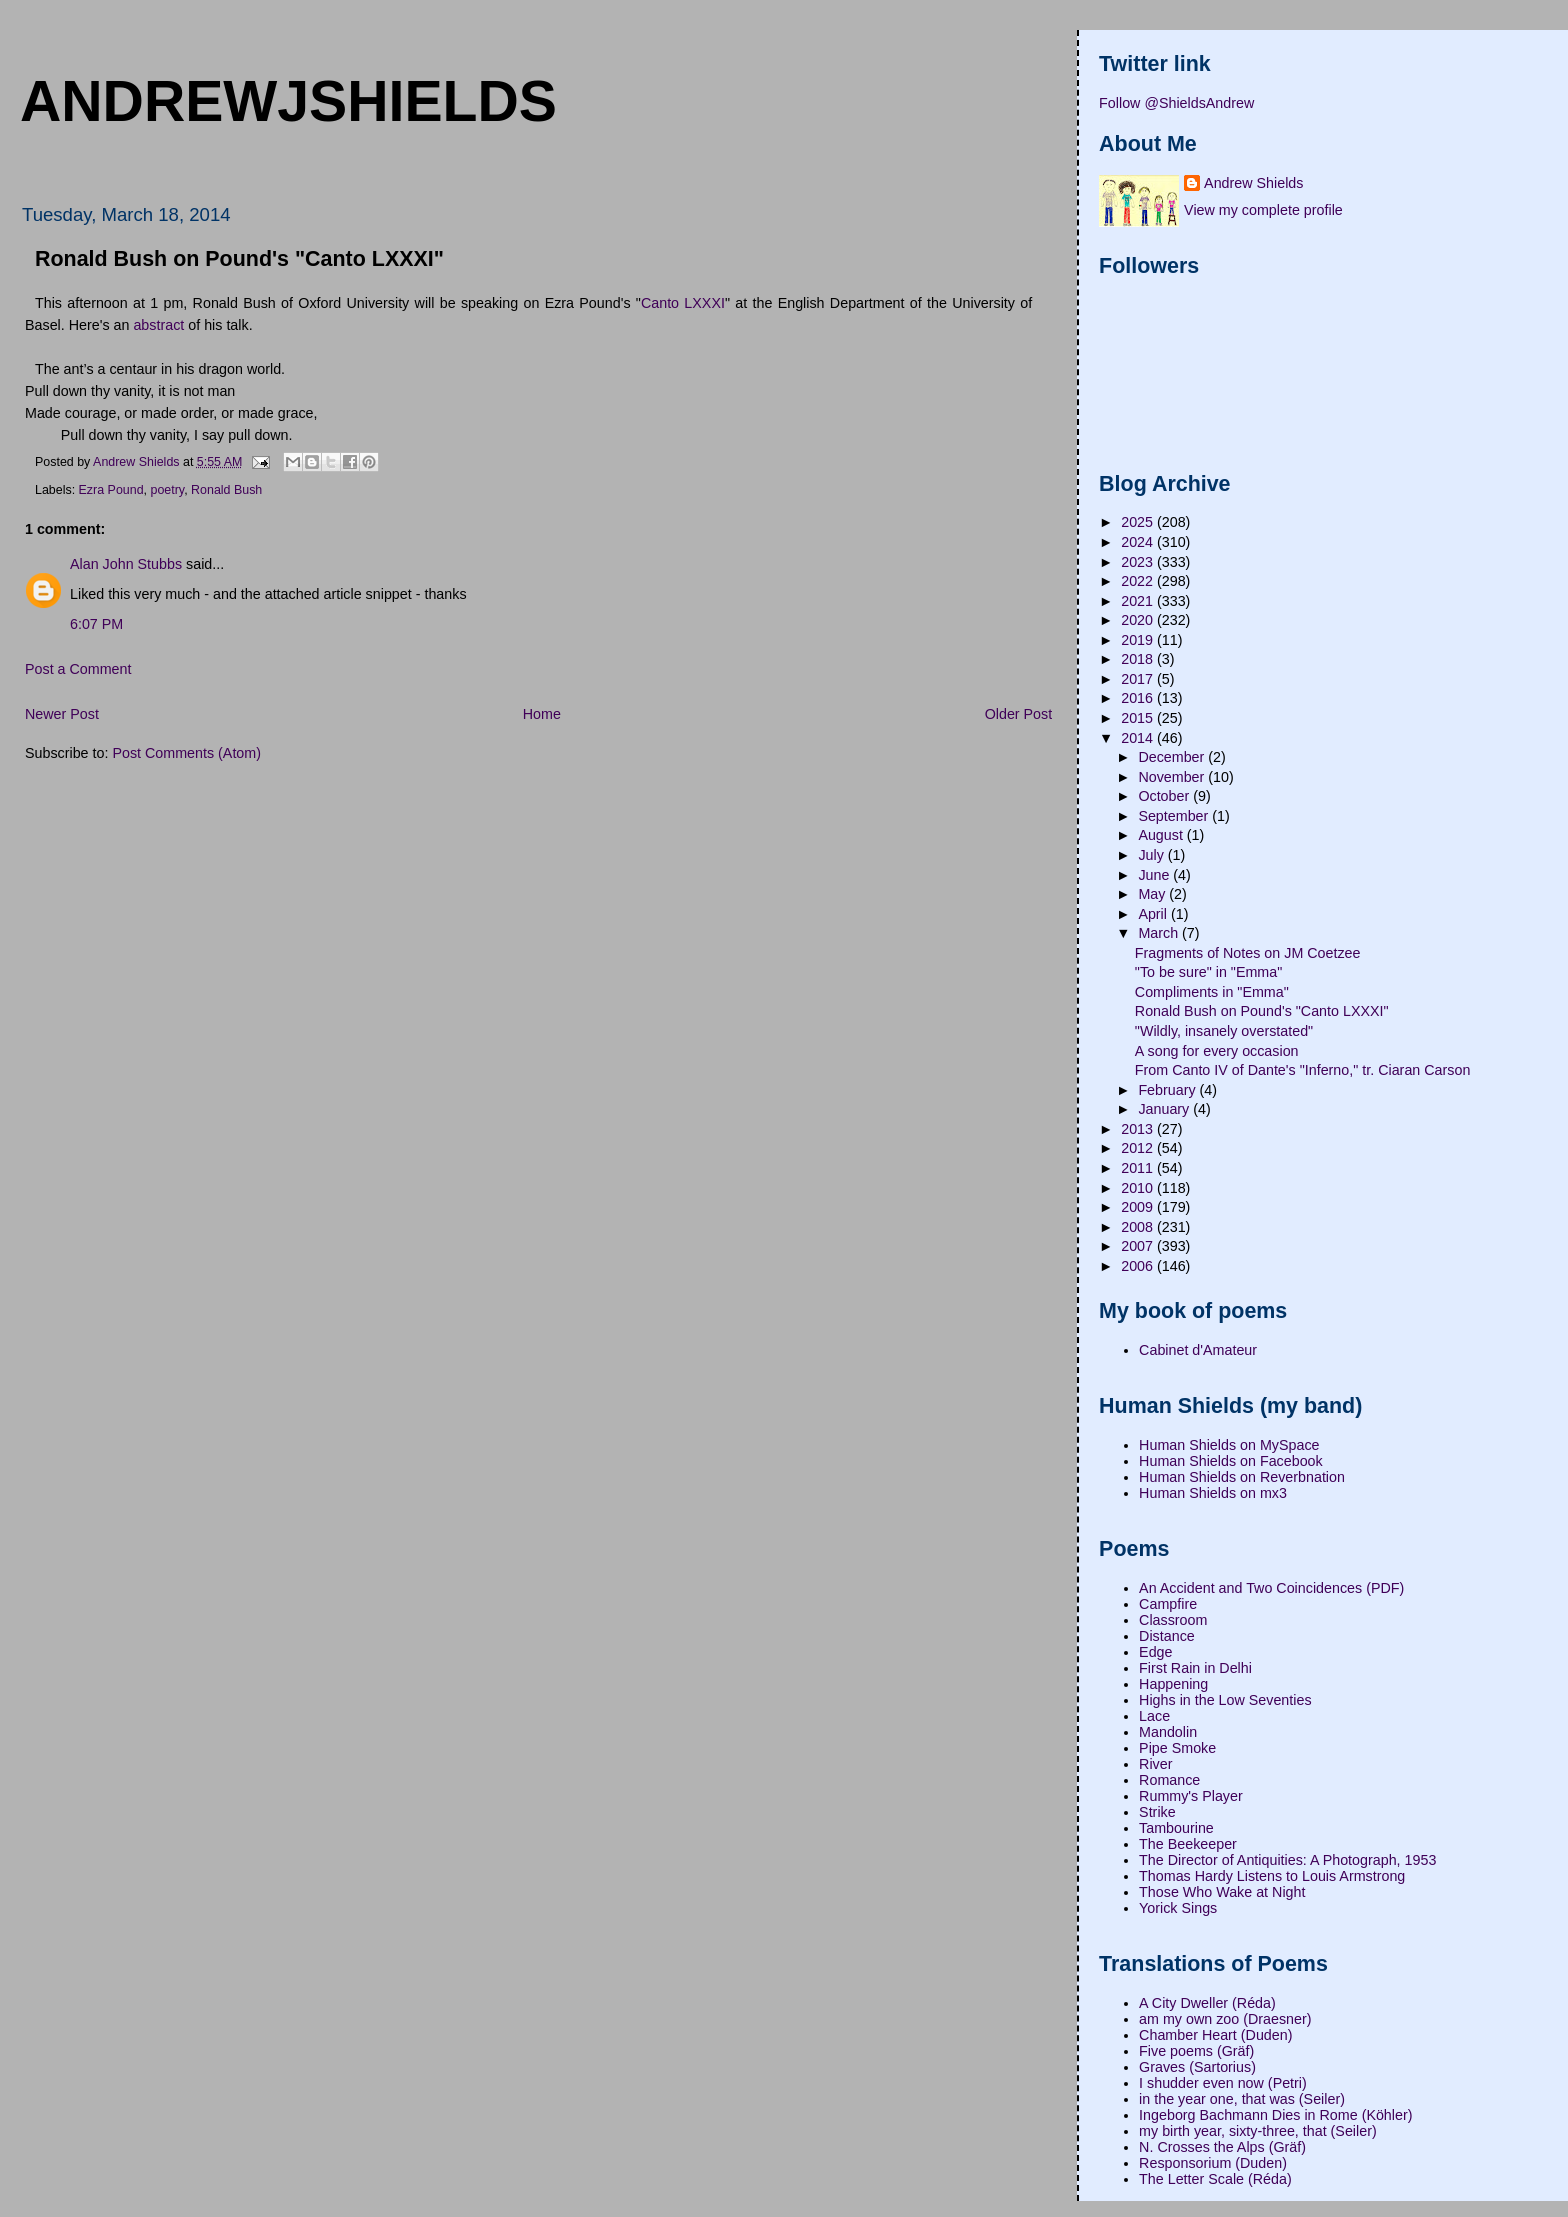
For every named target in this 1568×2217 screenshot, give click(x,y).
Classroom (1173, 1620)
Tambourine (1176, 1828)
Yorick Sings (1178, 1908)
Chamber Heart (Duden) (1215, 2035)
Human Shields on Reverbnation (1242, 1477)
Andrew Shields (1253, 183)
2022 (1139, 581)
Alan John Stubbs (126, 564)
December (1173, 757)
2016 (1139, 698)
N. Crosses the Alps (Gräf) (1222, 2147)
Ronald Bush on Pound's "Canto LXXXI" (1262, 1011)
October (1165, 796)
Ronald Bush (226, 490)
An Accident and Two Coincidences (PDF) (1271, 1588)
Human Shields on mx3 (1213, 1493)
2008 (1139, 1227)
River (1155, 1764)
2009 (1139, 1207)
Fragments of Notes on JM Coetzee (1248, 953)
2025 (1139, 522)
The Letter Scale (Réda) (1215, 2179)
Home (542, 714)
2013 (1139, 1129)
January (1165, 1109)
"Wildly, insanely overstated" (1224, 1031)
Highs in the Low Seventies (1225, 1700)
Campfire (1168, 1604)
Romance (1169, 1780)
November (1173, 777)
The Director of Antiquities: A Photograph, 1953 (1287, 1860)
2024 (1139, 542)
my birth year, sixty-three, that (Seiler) (1258, 2131)
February (1168, 1090)
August (1162, 835)
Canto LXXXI (683, 303)
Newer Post (62, 714)
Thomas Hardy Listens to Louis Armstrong (1272, 1876)
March (1160, 933)
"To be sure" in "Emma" (1208, 972)
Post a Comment (78, 669)
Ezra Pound (111, 490)
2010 (1139, 1188)
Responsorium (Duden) (1213, 2163)
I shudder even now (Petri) (1223, 2083)
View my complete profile (1263, 210)
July (1152, 855)
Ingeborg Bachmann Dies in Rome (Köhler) (1275, 2115)
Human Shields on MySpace (1229, 1445)
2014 (1139, 738)
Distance (1167, 1636)
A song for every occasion (1217, 1051)
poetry (167, 490)
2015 (1139, 718)
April (1154, 914)
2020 (1139, 620)
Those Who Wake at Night (1222, 1892)
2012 (1139, 1148)
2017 (1139, 679)
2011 (1139, 1168)
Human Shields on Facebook (1231, 1461)
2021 (1139, 601)
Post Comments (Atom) (186, 753)
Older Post (1019, 714)
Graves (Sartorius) (1197, 2067)
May (1153, 894)
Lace (1154, 1716)
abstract (158, 325)
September (1175, 816)
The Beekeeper (1188, 1844)
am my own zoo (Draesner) (1225, 2019)
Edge (1155, 1652)
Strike (1157, 1812)
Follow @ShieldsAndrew (1176, 103)
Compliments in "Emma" (1212, 992)
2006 (1139, 1266)
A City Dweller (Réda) (1207, 2003)
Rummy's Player (1191, 1796)
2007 (1139, 1246)
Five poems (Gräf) (1196, 2051)
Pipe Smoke (1177, 1748)
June (1155, 875)
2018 (1139, 659)
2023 (1139, 562)
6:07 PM (96, 624)
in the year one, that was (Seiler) (1242, 2099)
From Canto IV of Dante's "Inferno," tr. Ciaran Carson (1303, 1070)
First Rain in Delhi (1195, 1668)
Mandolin (1168, 1732)
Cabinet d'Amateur (1198, 1350)
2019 (1139, 640)
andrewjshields (288, 101)
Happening (1173, 1684)
